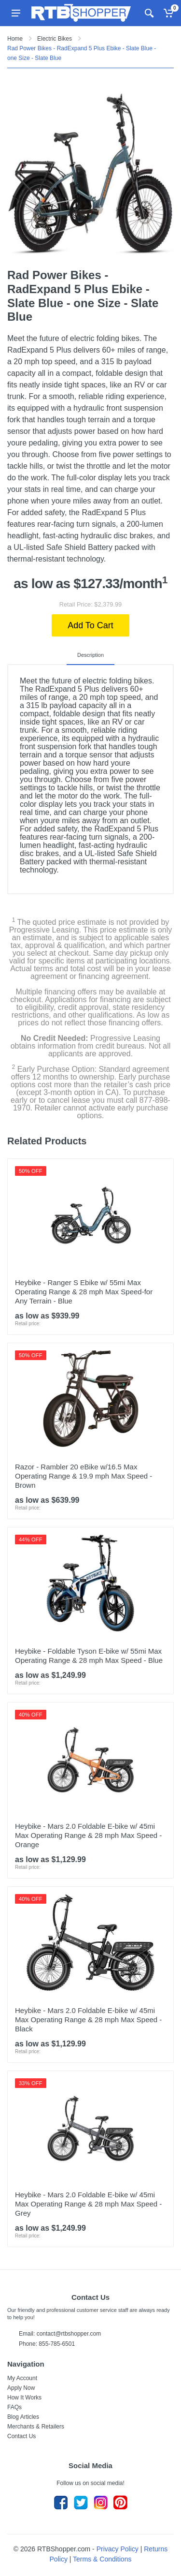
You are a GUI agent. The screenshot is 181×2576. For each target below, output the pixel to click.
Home (15, 38)
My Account (22, 2378)
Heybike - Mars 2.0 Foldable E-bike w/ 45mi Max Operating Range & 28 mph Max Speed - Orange (88, 1835)
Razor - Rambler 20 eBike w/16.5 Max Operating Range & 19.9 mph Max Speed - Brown (83, 1476)
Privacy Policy (118, 2549)
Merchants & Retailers (35, 2426)
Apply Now (21, 2387)
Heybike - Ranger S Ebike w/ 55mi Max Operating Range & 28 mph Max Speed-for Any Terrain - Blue (84, 1291)
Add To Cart (90, 625)
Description (90, 655)
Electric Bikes (54, 38)
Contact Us (21, 2436)
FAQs (14, 2407)
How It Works (24, 2397)
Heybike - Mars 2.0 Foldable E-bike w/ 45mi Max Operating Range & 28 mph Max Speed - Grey (88, 2204)
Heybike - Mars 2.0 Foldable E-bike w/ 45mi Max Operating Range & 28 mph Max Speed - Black (88, 2019)
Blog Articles (23, 2416)
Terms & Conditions (102, 2559)
